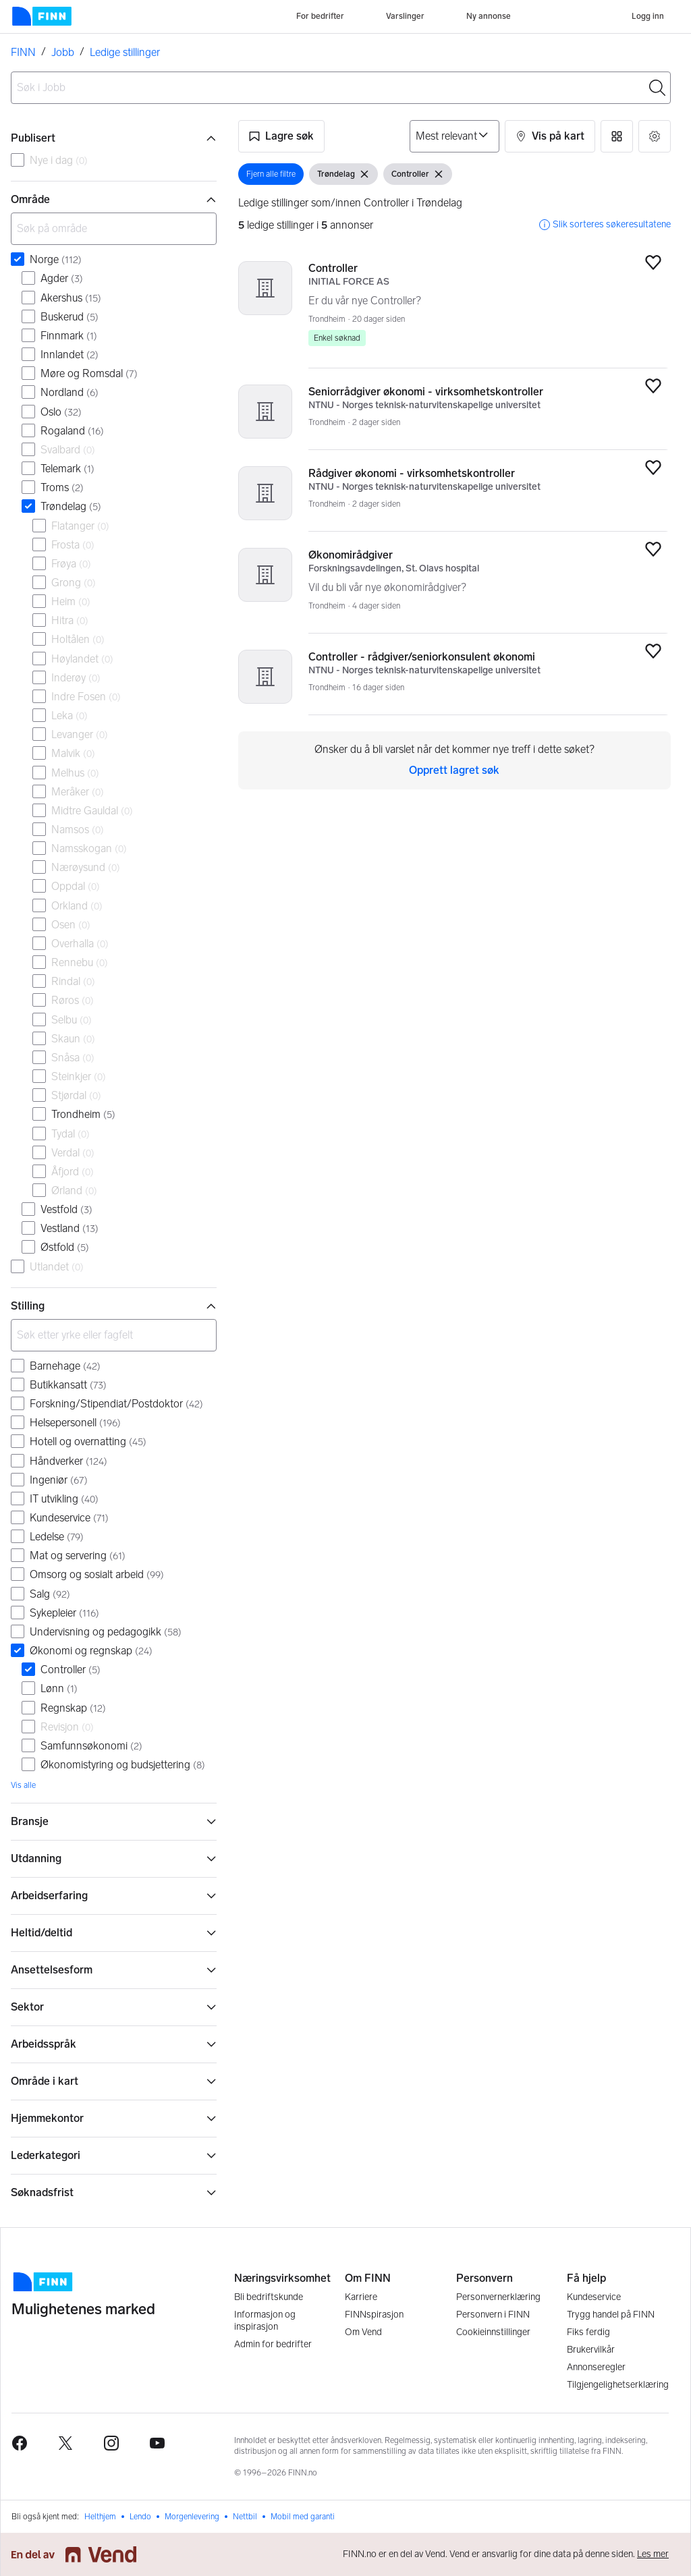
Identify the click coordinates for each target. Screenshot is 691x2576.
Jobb (62, 52)
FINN (23, 52)
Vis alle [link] (23, 1785)
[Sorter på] (454, 136)
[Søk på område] (114, 229)
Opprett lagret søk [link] (454, 770)
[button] (281, 136)
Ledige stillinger (125, 52)
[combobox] (341, 88)
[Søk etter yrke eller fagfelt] (114, 1335)
